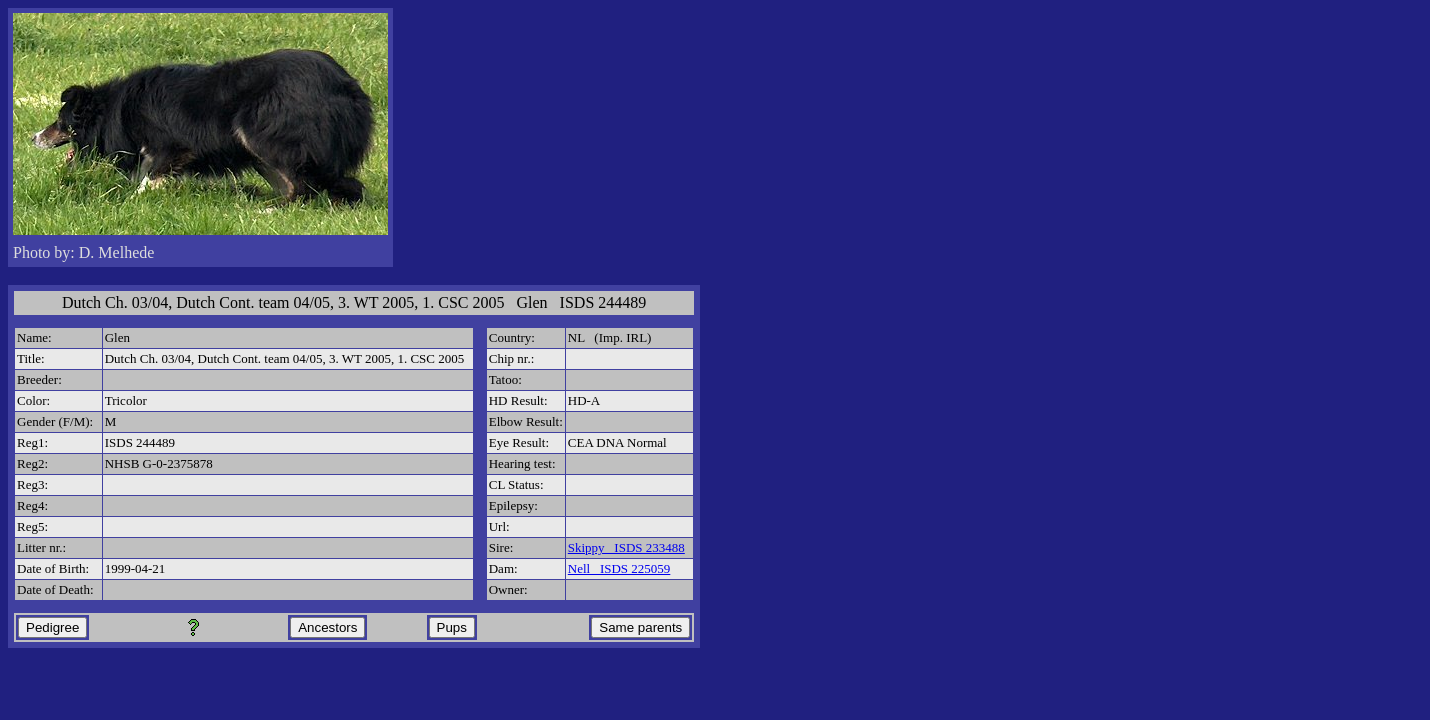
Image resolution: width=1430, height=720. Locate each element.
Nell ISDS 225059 (619, 568)
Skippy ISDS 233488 (626, 547)
